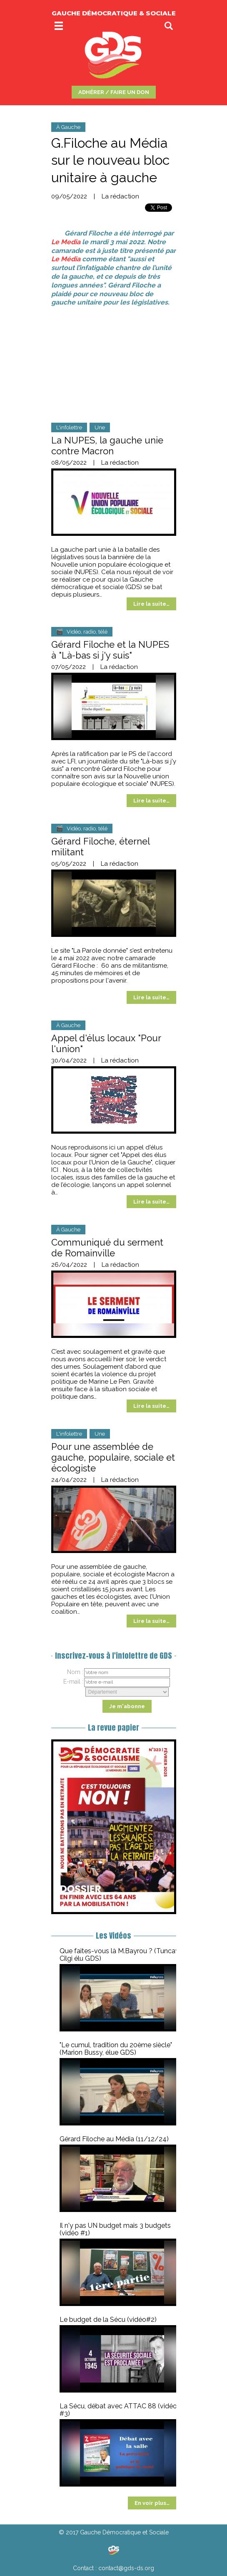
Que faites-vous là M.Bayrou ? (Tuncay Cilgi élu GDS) (119, 1954)
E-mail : (73, 1681)
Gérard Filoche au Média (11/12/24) (114, 2139)
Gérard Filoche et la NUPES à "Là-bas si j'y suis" (110, 650)
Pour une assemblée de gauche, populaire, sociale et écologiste (113, 1457)
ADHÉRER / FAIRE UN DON (113, 92)
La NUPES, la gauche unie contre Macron (107, 445)
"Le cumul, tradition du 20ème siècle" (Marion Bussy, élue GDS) (116, 2048)
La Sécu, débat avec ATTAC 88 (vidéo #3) (118, 2409)
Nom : (75, 1672)
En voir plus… (152, 2503)
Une (100, 427)
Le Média (65, 259)
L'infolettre (69, 427)
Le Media (65, 242)
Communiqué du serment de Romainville (107, 1247)
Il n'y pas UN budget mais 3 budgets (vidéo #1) (115, 2229)
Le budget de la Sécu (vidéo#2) (108, 2319)
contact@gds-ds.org (126, 2568)
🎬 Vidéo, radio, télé (81, 632)
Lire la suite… (151, 604)
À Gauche (68, 127)
